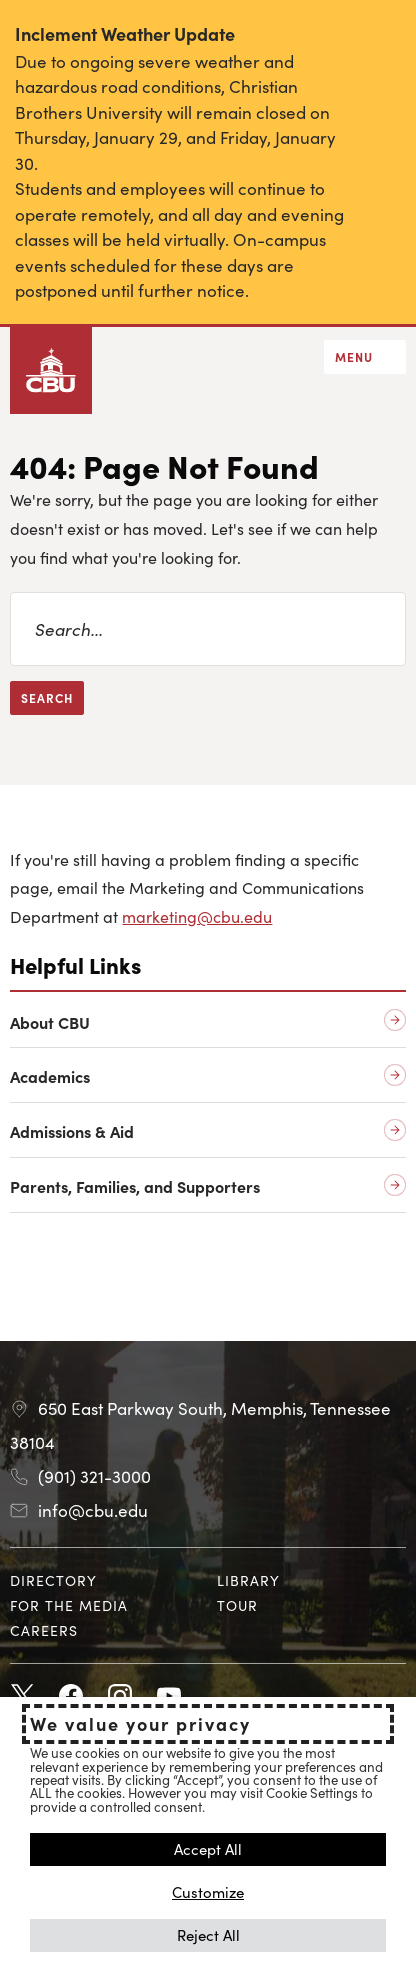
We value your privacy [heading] (140, 1724)
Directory (53, 1580)
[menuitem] (104, 1580)
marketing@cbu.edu (197, 916)
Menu (354, 356)
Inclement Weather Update (125, 33)
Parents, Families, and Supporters (135, 1186)
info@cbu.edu (93, 1510)
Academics (50, 1076)
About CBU (50, 1022)
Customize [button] (208, 1891)
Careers (44, 1630)
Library (248, 1580)
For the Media (69, 1605)
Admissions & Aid (72, 1131)
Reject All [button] (208, 1934)
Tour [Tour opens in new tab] (237, 1605)
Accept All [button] (208, 1848)
